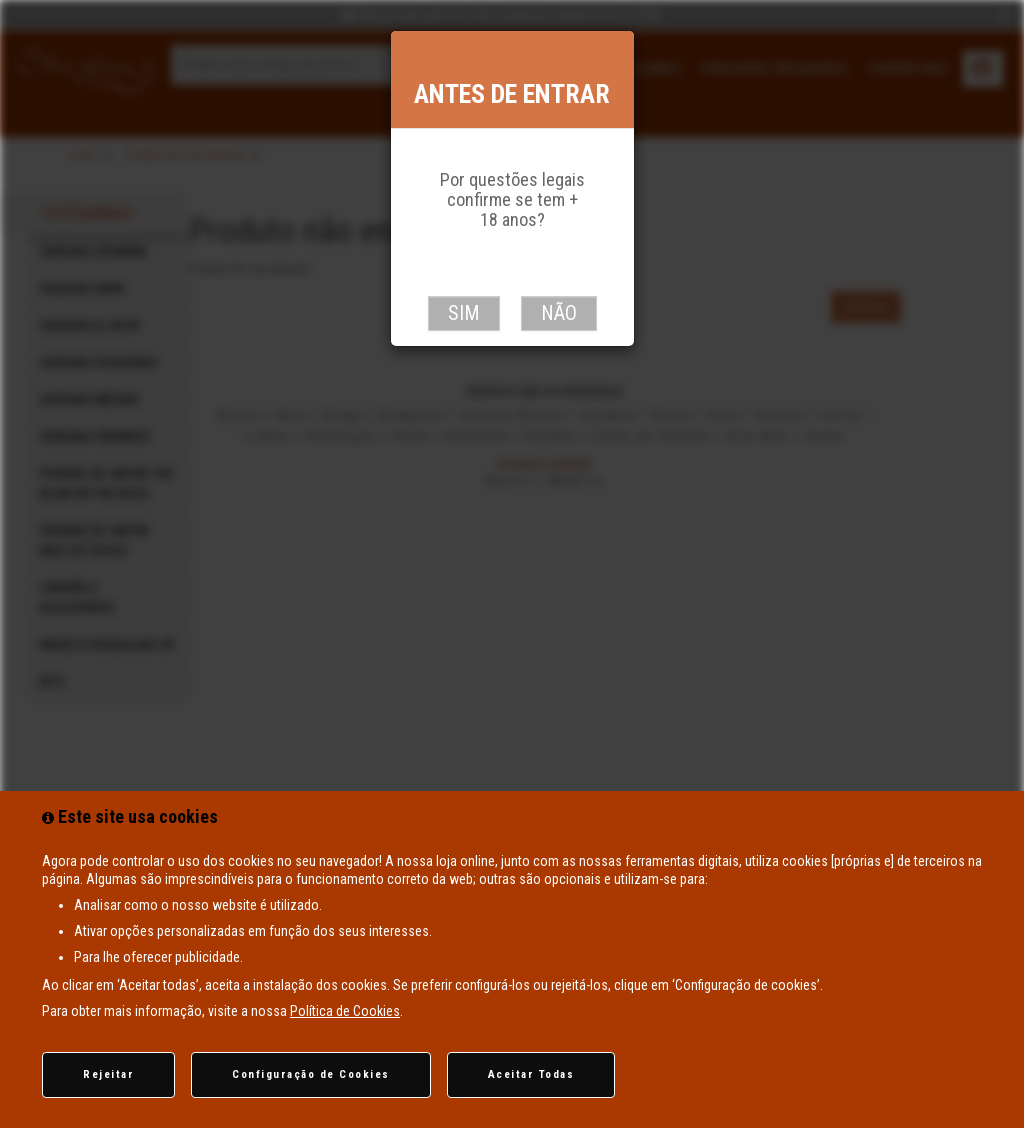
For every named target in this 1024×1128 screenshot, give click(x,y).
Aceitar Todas (531, 1074)
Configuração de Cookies (311, 1074)
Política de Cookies (345, 1011)
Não (559, 313)
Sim (464, 313)
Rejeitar (108, 1074)
